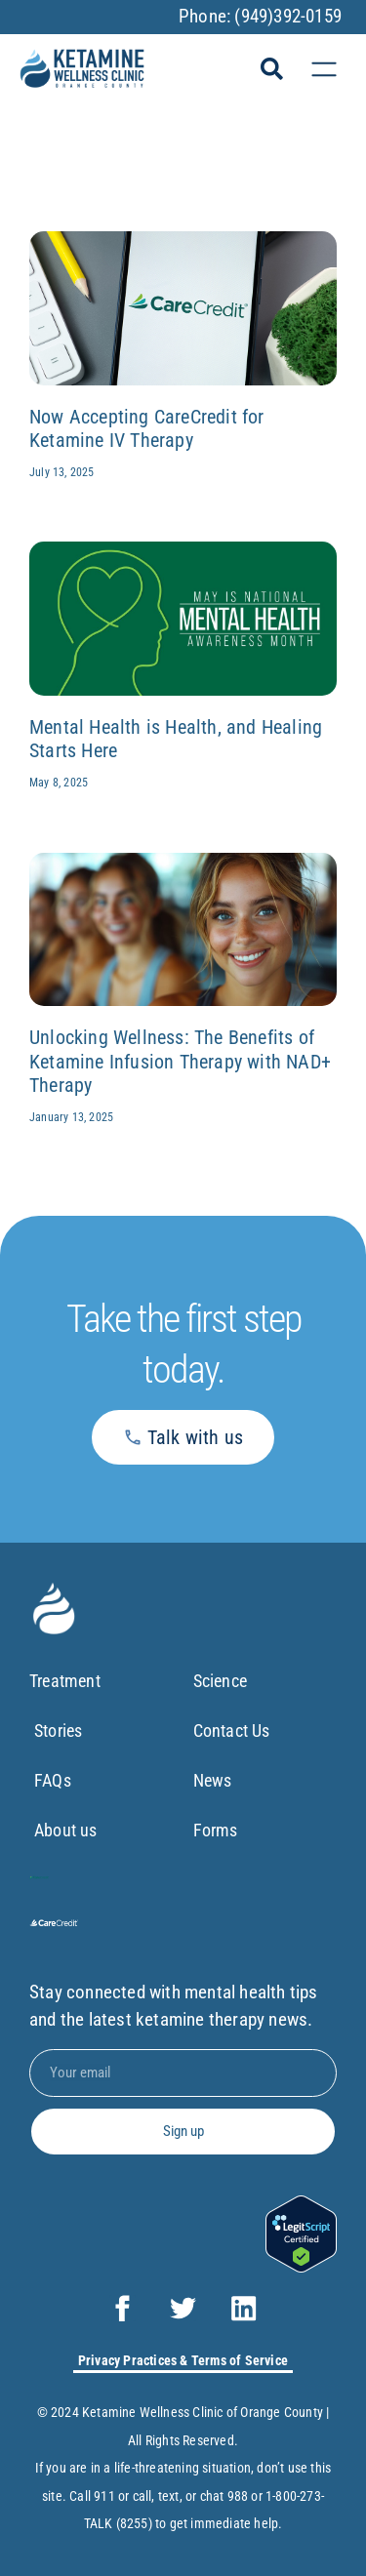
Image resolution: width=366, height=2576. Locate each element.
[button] (272, 70)
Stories (58, 1730)
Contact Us (231, 1730)
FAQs (52, 1780)
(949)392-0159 (288, 16)
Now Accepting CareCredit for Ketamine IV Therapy (146, 429)
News (212, 1780)
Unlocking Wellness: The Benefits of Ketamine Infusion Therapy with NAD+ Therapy (180, 1061)
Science (220, 1680)
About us (66, 1830)
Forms (215, 1830)
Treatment (65, 1680)
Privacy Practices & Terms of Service (183, 2360)
